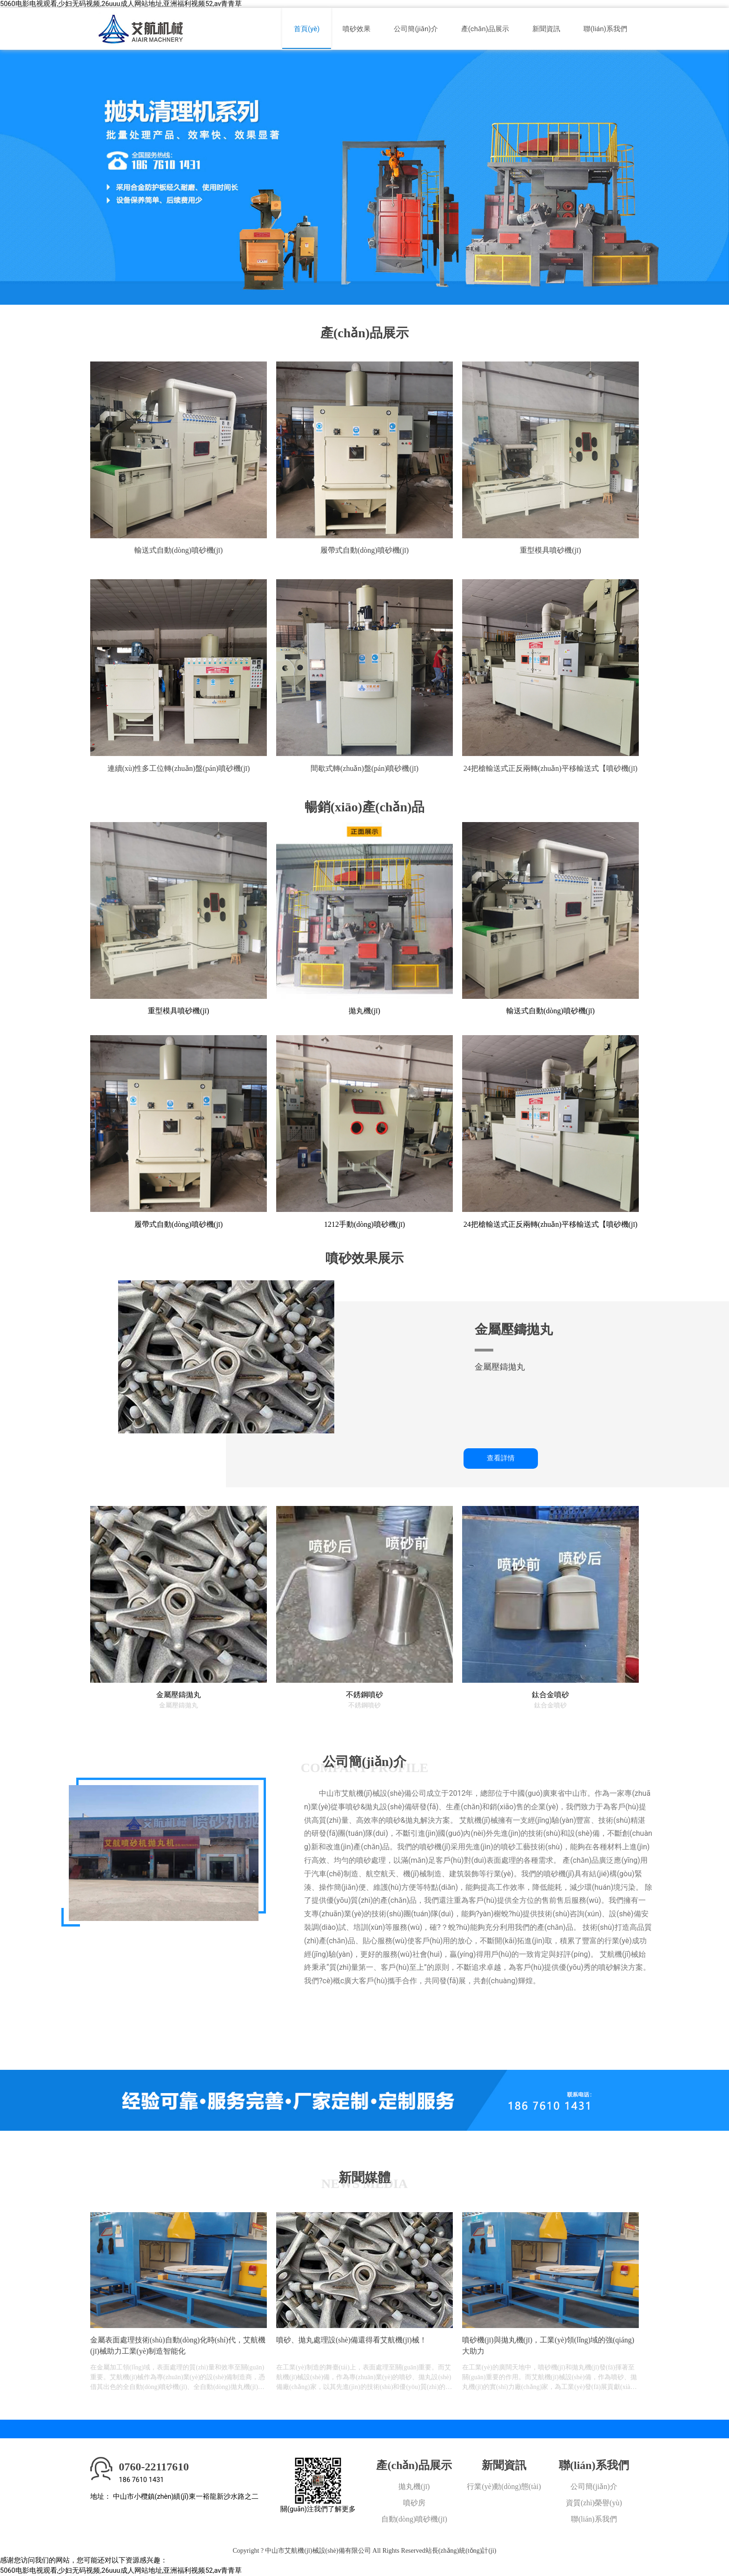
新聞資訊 (546, 29)
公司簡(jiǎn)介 (415, 29)
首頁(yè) (306, 29)
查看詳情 (501, 1458)
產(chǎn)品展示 (485, 29)
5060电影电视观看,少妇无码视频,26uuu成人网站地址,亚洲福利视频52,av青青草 (121, 4)
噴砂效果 (357, 29)
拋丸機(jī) (414, 2486)
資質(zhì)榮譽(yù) (594, 2503)
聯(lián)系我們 (605, 29)
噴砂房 (414, 2503)
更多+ (323, 2019)
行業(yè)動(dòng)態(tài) (504, 2486)
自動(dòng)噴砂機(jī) (414, 2519)
